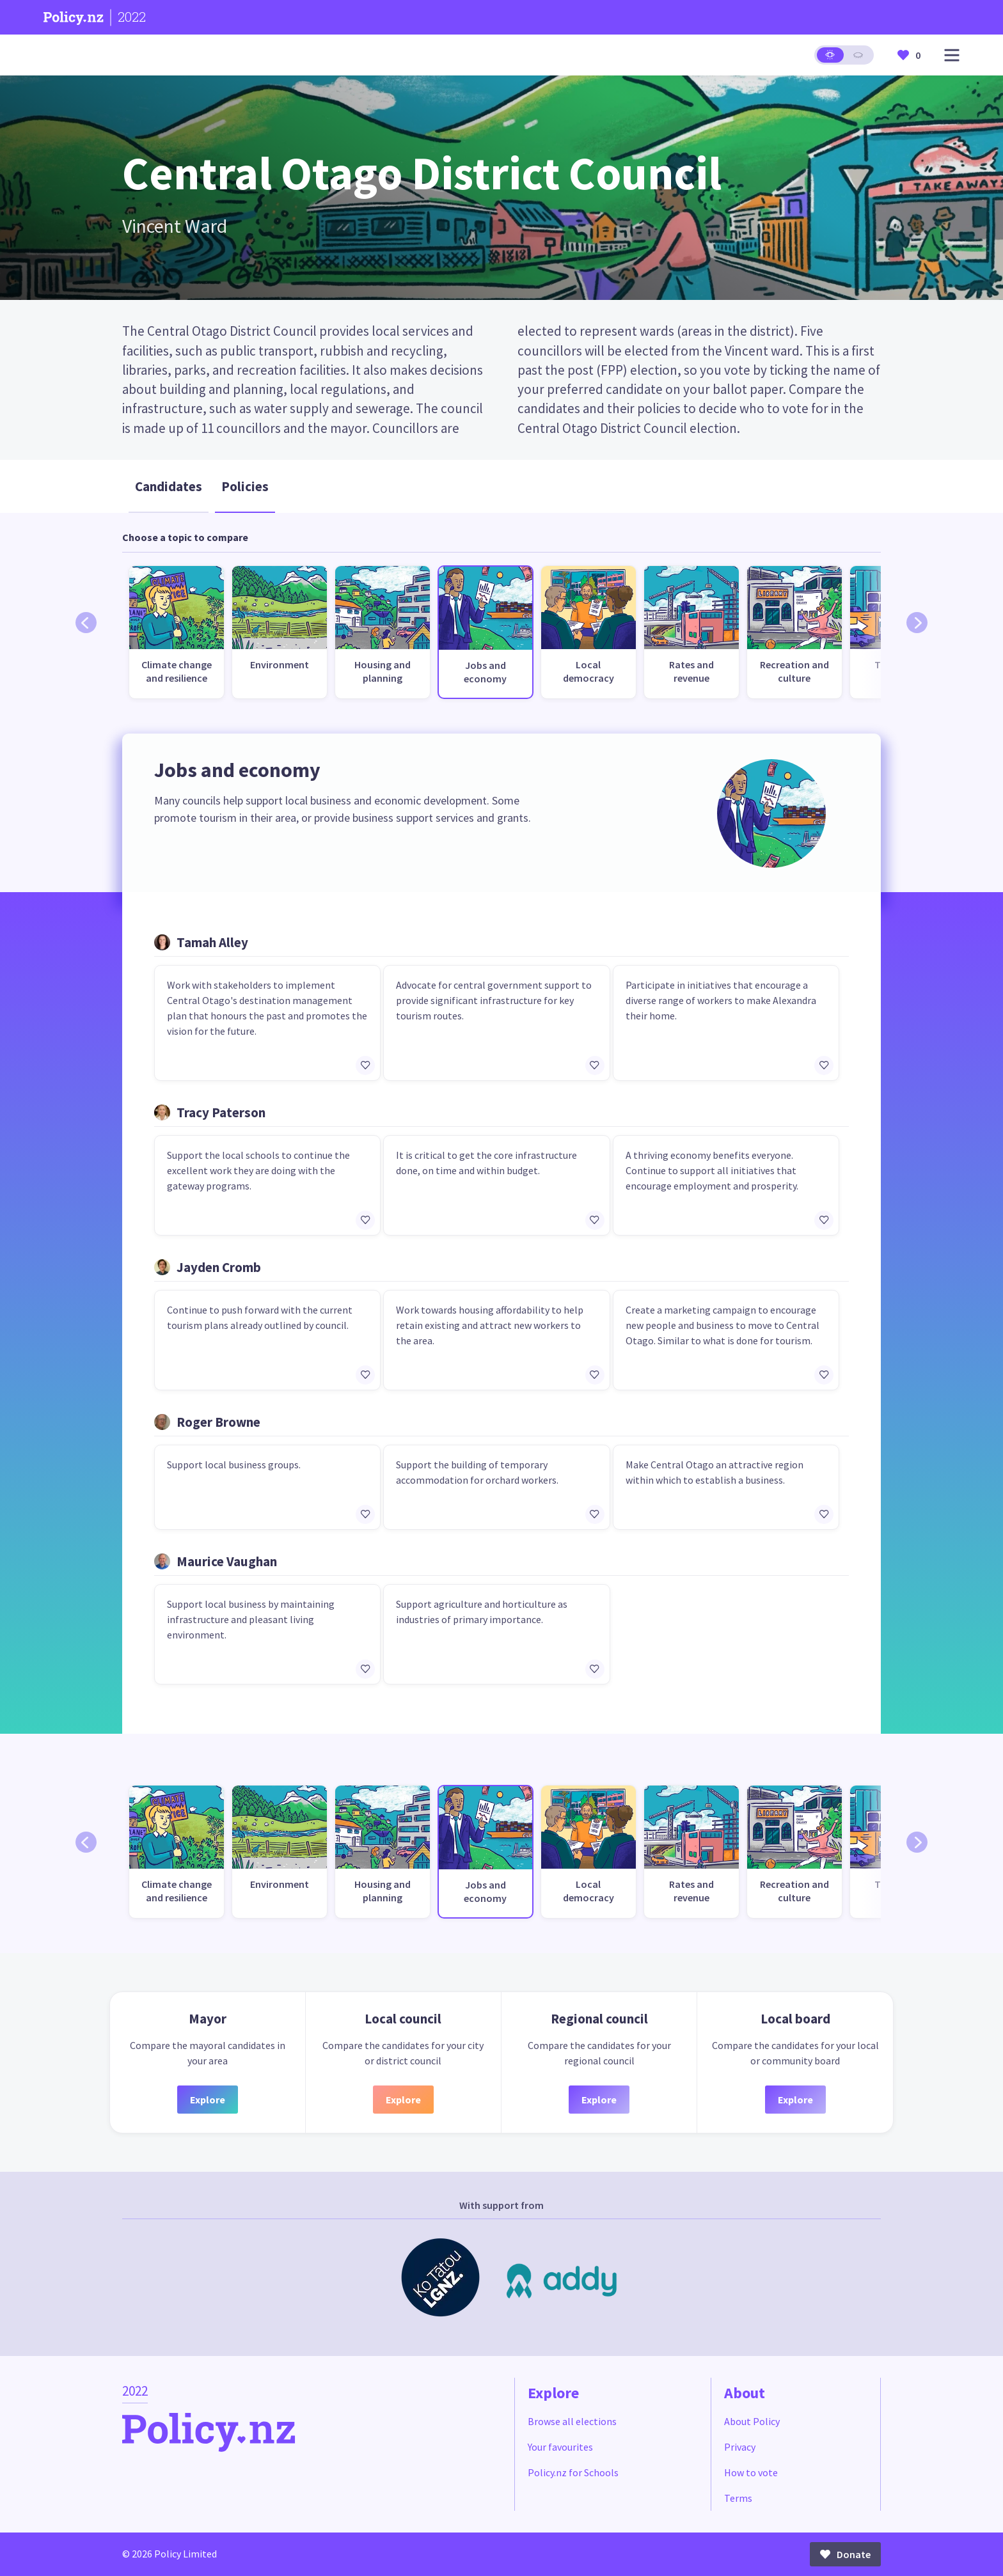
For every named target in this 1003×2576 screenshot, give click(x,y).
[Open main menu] (952, 55)
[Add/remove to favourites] (365, 1065)
